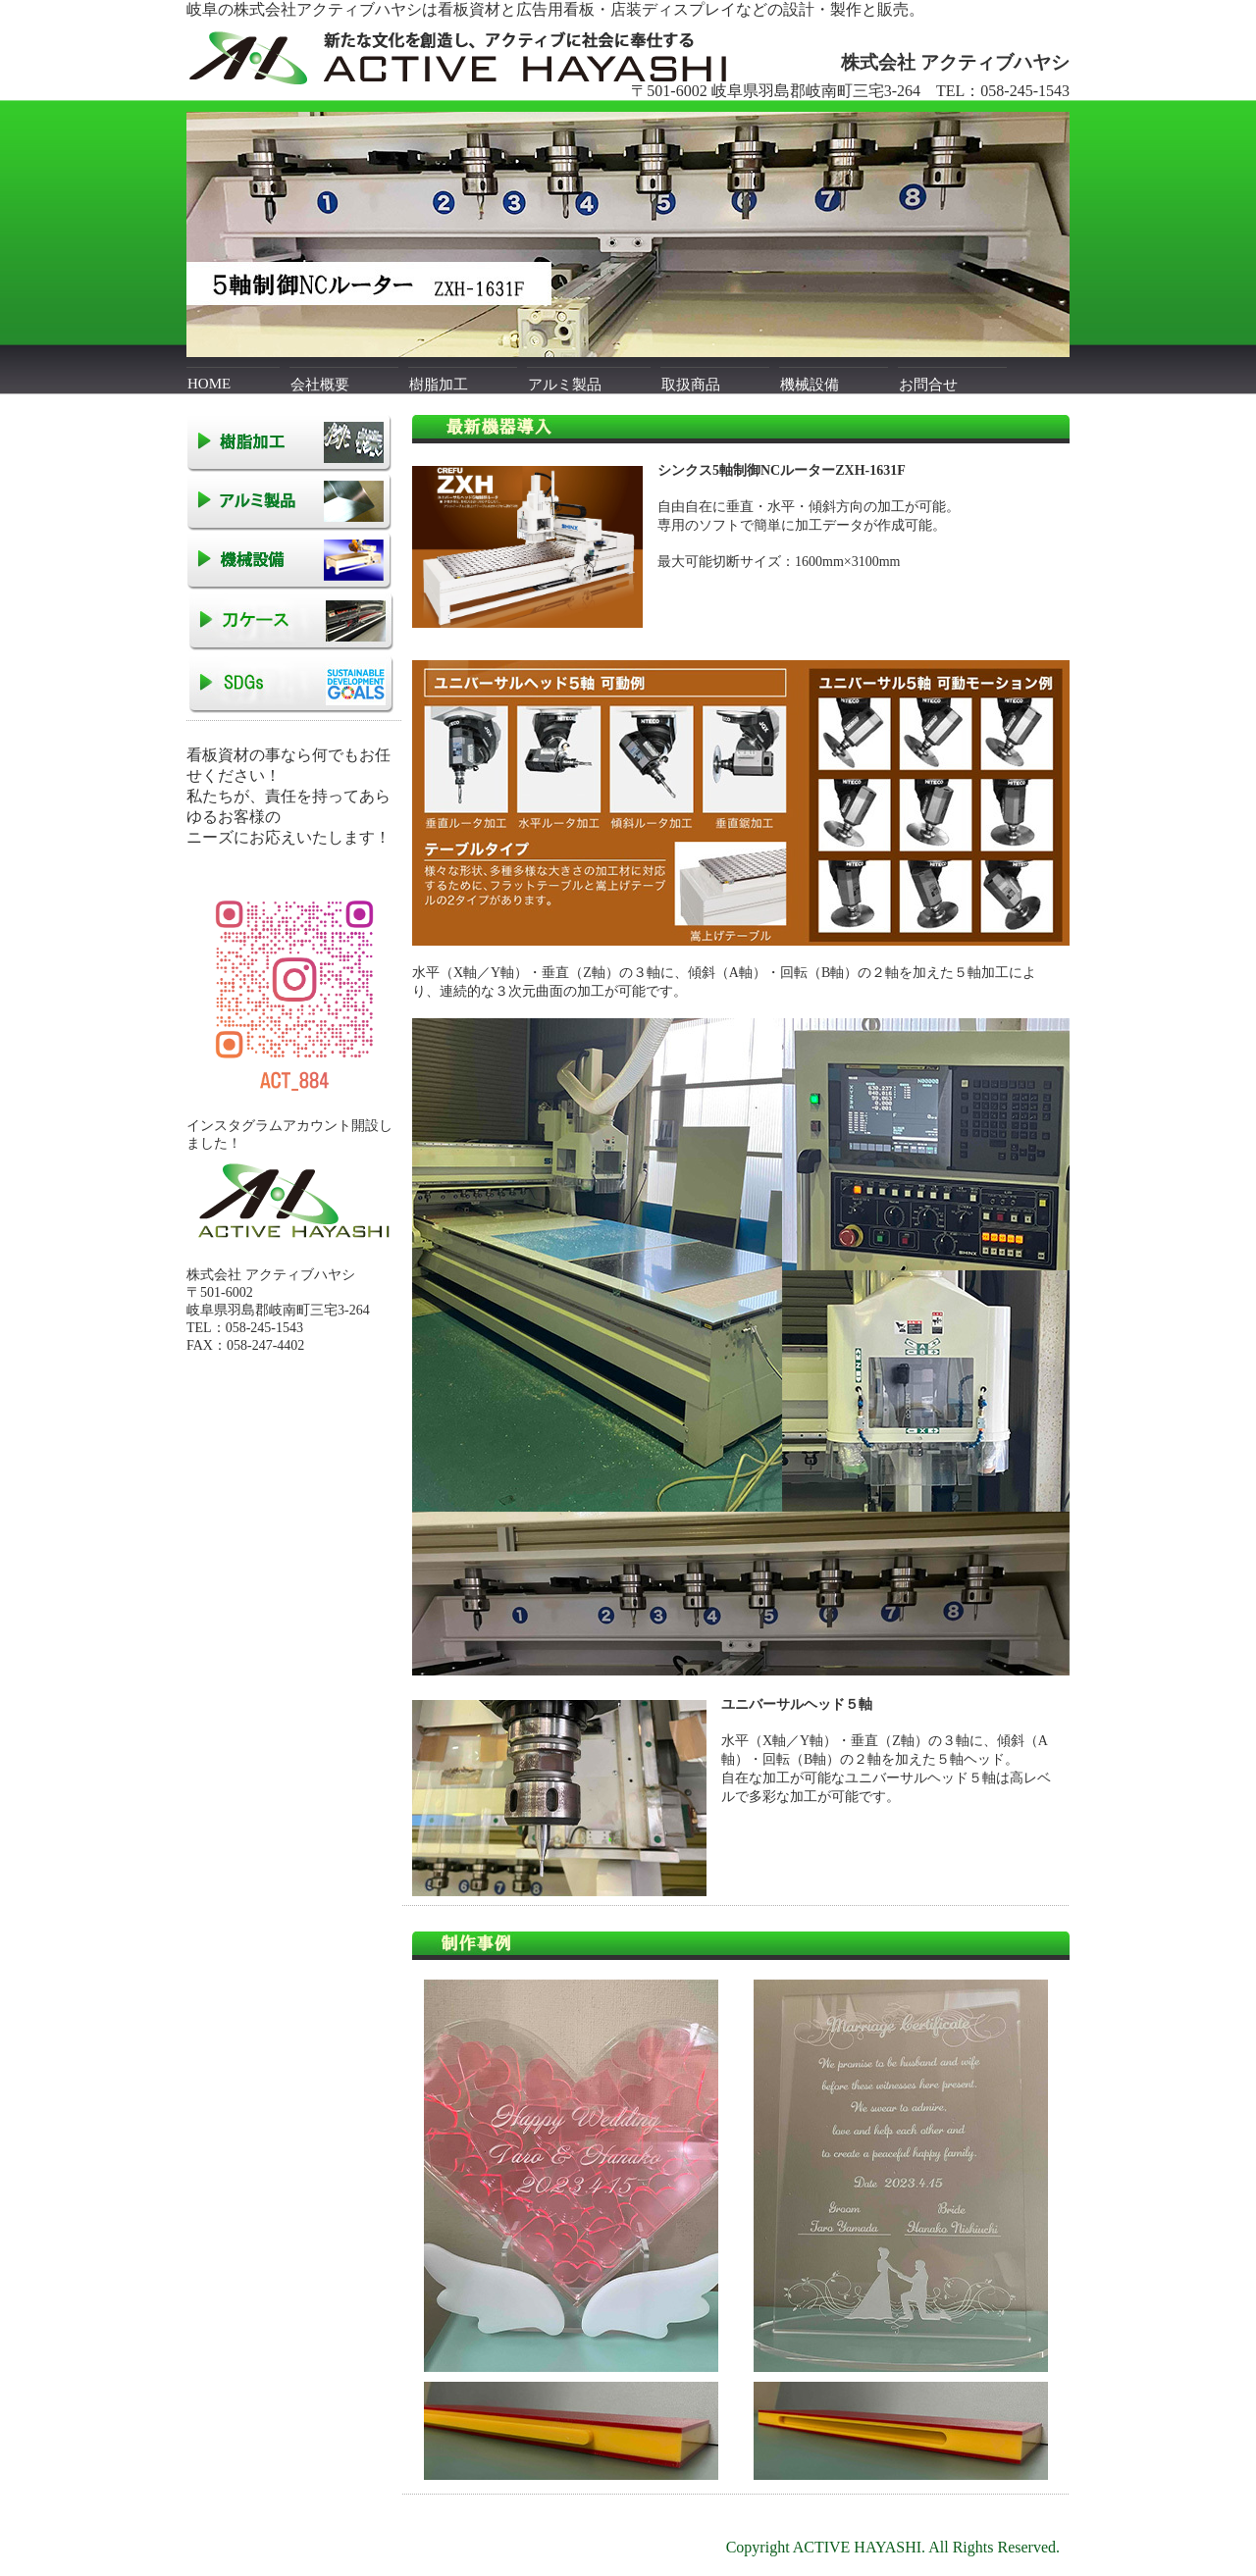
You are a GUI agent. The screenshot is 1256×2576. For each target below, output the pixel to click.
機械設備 (809, 384)
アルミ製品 (565, 384)
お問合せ (928, 384)
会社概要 (319, 384)
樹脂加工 (438, 384)
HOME (209, 383)
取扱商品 (690, 384)
